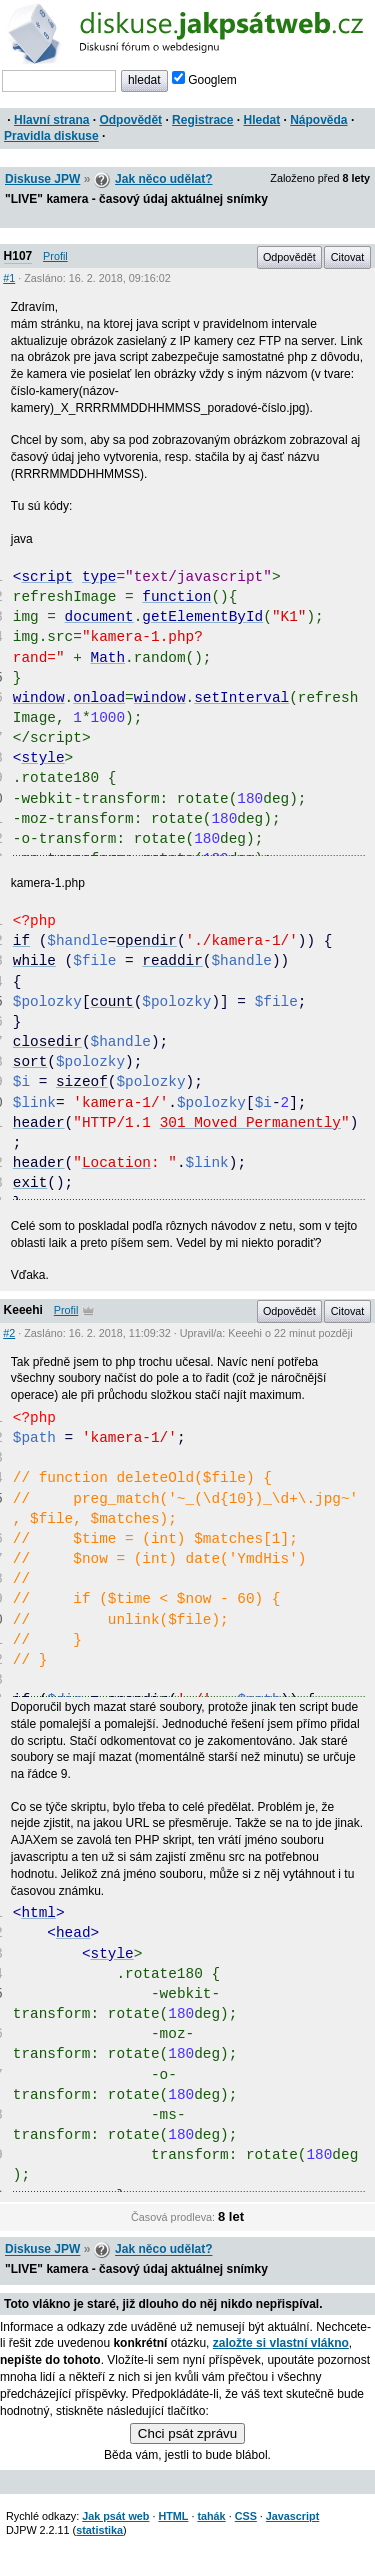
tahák (211, 2516)
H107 (18, 256)
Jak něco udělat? (163, 179)
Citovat (348, 257)
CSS (246, 2516)
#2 (9, 1333)
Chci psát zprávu (187, 2433)
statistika (99, 2530)
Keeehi (23, 1310)
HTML (173, 2516)
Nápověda (318, 120)
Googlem (204, 80)
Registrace (202, 120)
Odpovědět (130, 120)
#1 (9, 278)
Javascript (292, 2516)
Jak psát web (115, 2516)
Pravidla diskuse (51, 136)
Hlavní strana (51, 120)
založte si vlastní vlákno (281, 2343)
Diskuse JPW (42, 179)
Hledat (261, 120)
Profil (55, 256)
